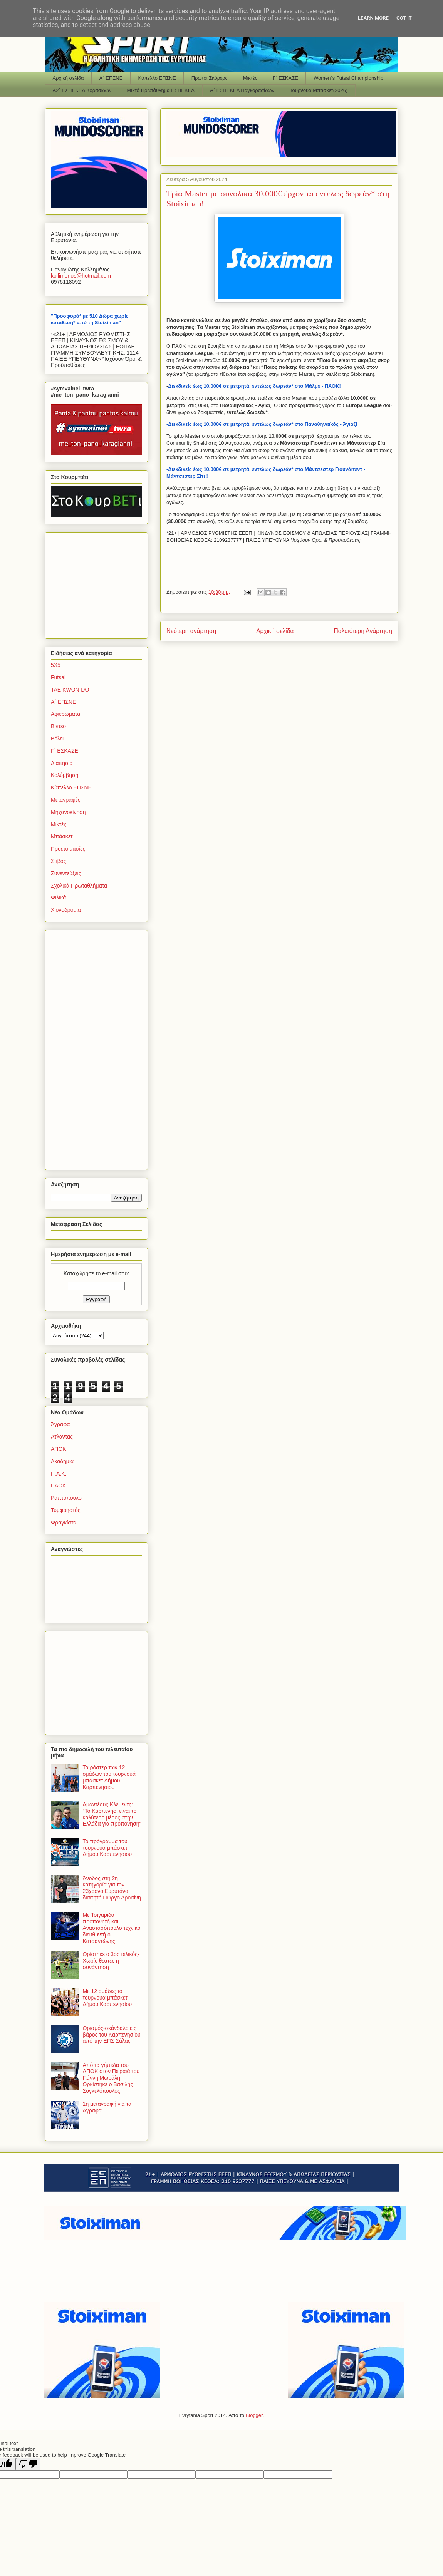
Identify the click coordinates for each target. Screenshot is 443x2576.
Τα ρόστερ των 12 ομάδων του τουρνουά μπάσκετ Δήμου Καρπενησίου (109, 1777)
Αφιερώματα (65, 714)
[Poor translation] (28, 2464)
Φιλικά (58, 897)
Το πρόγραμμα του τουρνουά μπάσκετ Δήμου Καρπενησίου (107, 1847)
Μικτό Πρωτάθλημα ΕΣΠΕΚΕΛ (161, 90)
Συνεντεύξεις (66, 873)
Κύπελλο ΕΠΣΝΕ (157, 78)
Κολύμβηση (64, 775)
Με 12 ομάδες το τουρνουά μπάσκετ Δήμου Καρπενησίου (107, 1997)
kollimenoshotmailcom (81, 276)
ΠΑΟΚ (58, 1485)
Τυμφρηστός (66, 1510)
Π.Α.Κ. (58, 1474)
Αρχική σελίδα (68, 78)
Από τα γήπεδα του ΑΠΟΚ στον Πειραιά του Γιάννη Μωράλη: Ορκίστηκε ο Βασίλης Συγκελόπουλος (111, 2078)
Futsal (58, 677)
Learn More (373, 18)
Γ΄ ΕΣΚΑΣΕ (285, 78)
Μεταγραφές (65, 800)
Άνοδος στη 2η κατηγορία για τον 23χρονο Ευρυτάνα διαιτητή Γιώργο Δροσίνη (112, 1888)
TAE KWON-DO (70, 690)
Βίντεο (58, 726)
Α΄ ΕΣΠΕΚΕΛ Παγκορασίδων (242, 90)
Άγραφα (60, 1424)
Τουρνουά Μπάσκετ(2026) (318, 90)
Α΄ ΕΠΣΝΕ (111, 78)
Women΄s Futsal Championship (348, 78)
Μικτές (250, 78)
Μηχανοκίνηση (68, 812)
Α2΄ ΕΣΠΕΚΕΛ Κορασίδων (82, 90)
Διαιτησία (62, 763)
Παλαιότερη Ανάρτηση (363, 631)
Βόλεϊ (57, 738)
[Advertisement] (99, 583)
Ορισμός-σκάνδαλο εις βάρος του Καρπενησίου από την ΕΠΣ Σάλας (112, 2034)
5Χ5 (55, 665)
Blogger (254, 2415)
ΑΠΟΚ (58, 1449)
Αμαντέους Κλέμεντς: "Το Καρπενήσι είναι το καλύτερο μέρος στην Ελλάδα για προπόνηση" (112, 1814)
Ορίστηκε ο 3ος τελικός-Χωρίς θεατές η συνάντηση (111, 1960)
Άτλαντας (62, 1437)
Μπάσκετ (62, 836)
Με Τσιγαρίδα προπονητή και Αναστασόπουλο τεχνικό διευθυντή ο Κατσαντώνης (112, 1928)
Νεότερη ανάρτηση (191, 631)
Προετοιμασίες (68, 849)
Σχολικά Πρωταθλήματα (79, 886)
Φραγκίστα (63, 1522)
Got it (404, 18)
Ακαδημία (62, 1461)
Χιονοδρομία (66, 910)
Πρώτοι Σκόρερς (209, 78)
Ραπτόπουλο (66, 1498)
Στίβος (58, 861)
